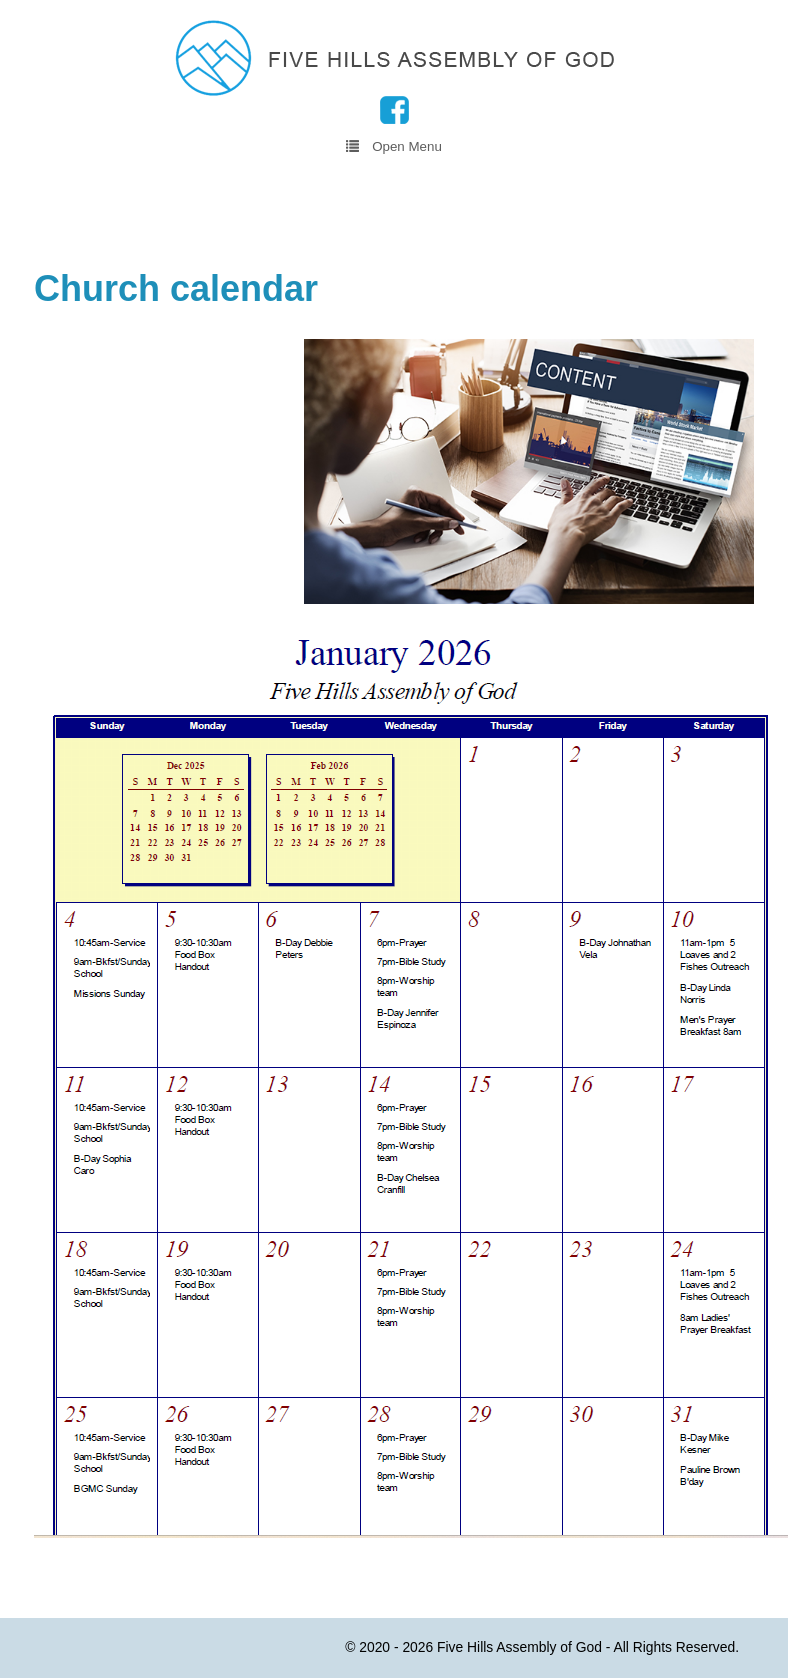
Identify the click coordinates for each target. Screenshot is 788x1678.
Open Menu (394, 146)
